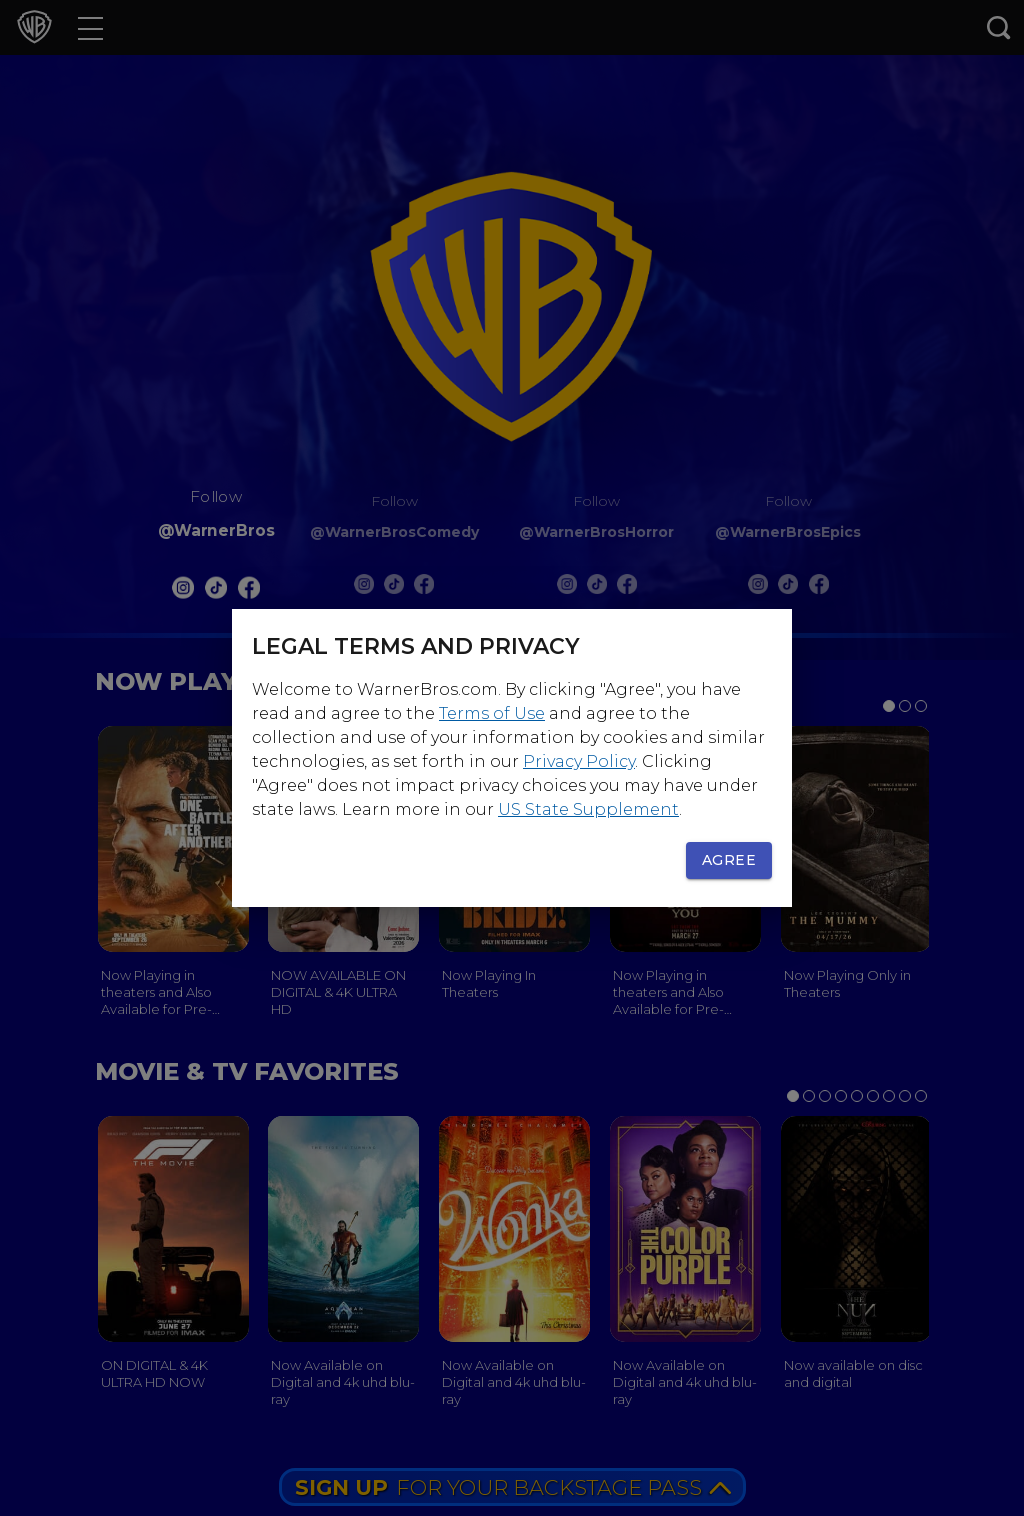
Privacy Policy (579, 761)
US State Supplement (588, 809)
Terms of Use (492, 713)
